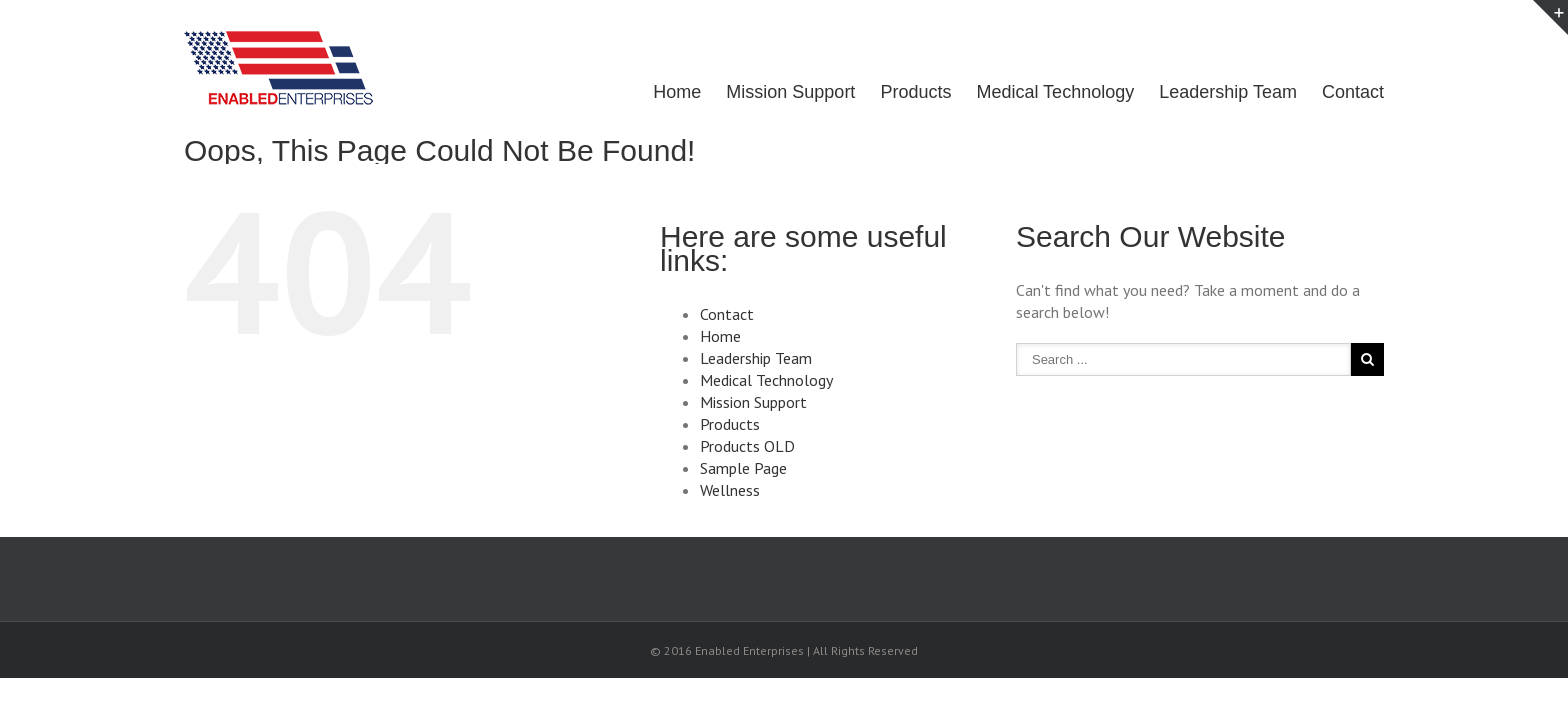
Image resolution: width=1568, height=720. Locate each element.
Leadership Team (1223, 92)
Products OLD (747, 446)
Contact (1353, 92)
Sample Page (743, 468)
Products (900, 92)
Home (652, 92)
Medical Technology (1045, 92)
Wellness (730, 490)
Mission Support (770, 92)
